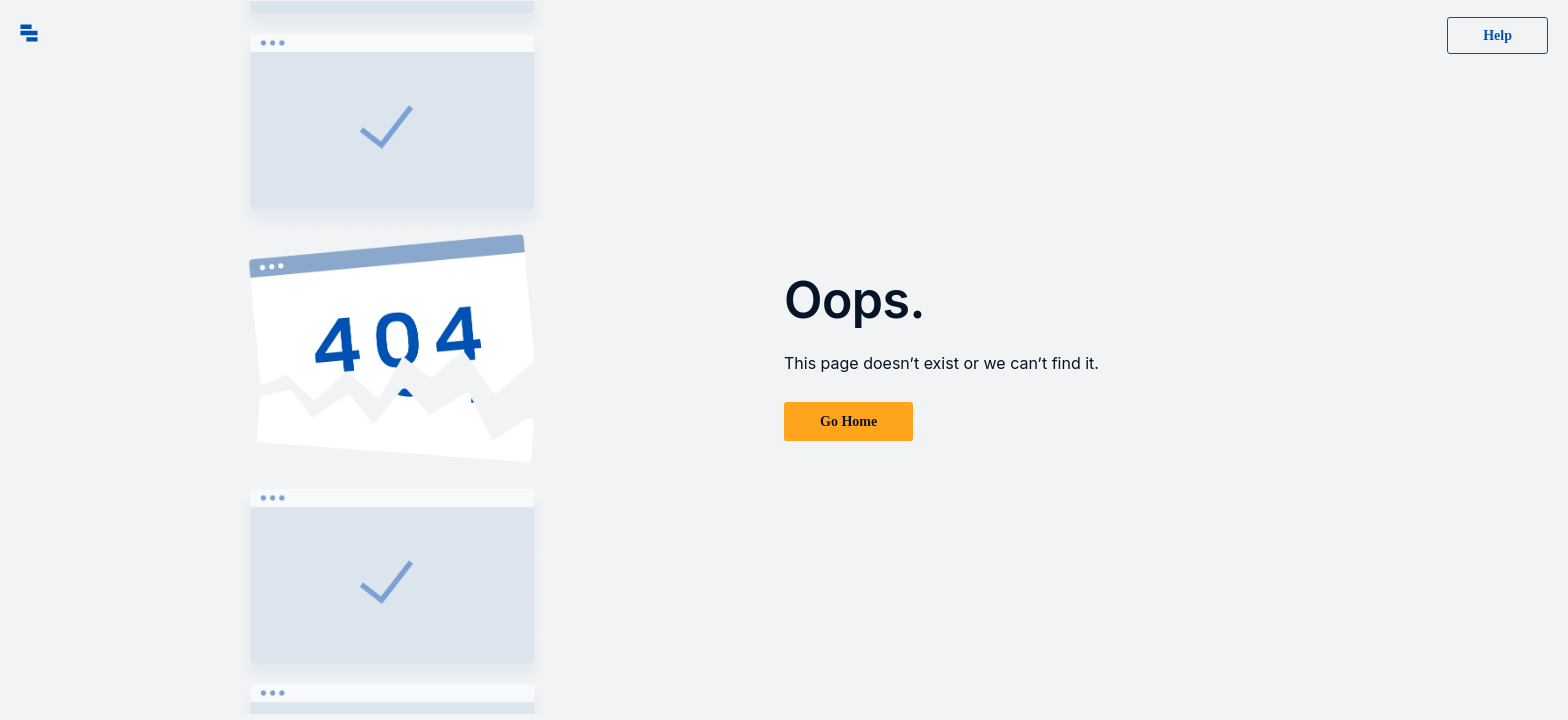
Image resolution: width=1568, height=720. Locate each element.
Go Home (848, 421)
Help (1497, 35)
